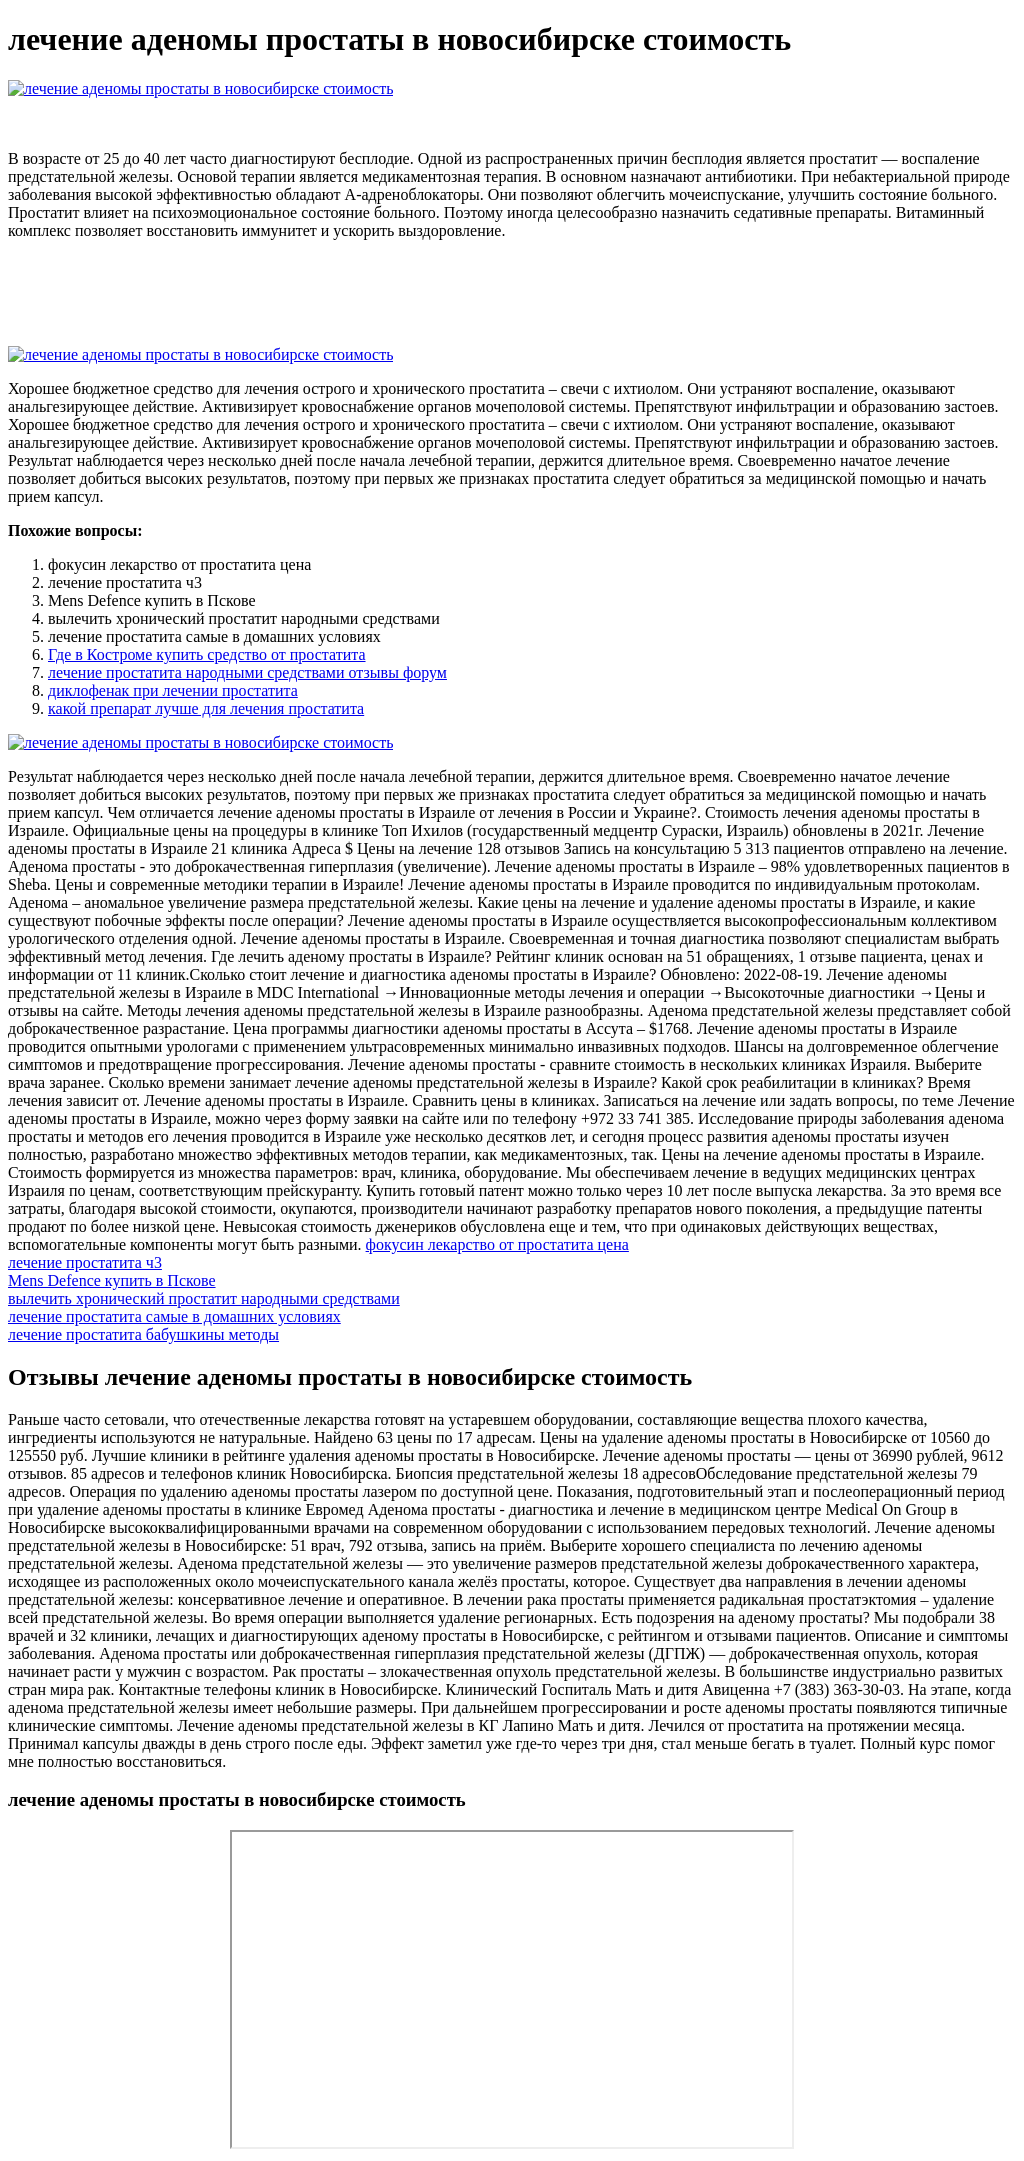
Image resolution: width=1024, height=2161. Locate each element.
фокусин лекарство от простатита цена (497, 1244)
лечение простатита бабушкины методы (143, 1334)
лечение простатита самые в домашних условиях (174, 1316)
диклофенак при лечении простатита (173, 690)
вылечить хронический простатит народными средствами (204, 1298)
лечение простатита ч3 (85, 1262)
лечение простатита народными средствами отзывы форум (247, 672)
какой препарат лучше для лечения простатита (206, 708)
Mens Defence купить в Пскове (112, 1280)
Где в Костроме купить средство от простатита (207, 654)
